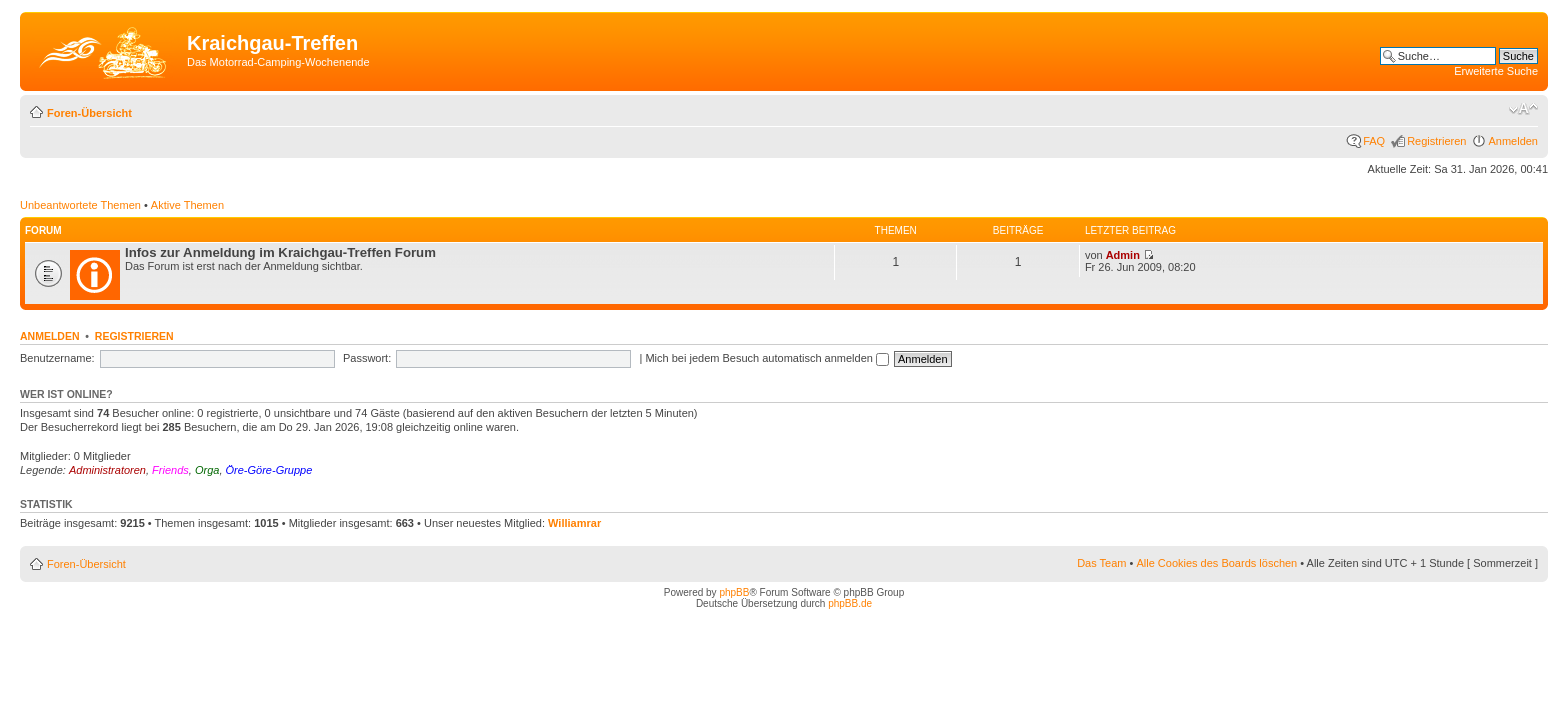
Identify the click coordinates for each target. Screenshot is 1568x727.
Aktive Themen (187, 205)
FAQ (1374, 141)
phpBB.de (850, 603)
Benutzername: (57, 358)
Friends (170, 470)
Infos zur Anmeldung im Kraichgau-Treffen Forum (280, 252)
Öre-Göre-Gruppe (269, 470)
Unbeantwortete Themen (80, 205)
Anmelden (1513, 141)
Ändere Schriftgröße (1523, 109)
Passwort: (367, 358)
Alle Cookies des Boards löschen (1216, 563)
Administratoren (107, 470)
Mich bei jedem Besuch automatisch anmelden (767, 358)
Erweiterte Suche (1496, 71)
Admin (1123, 255)
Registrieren (1436, 141)
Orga (207, 470)
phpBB (734, 592)
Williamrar (574, 523)
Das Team (1101, 563)
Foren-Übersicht (89, 113)
